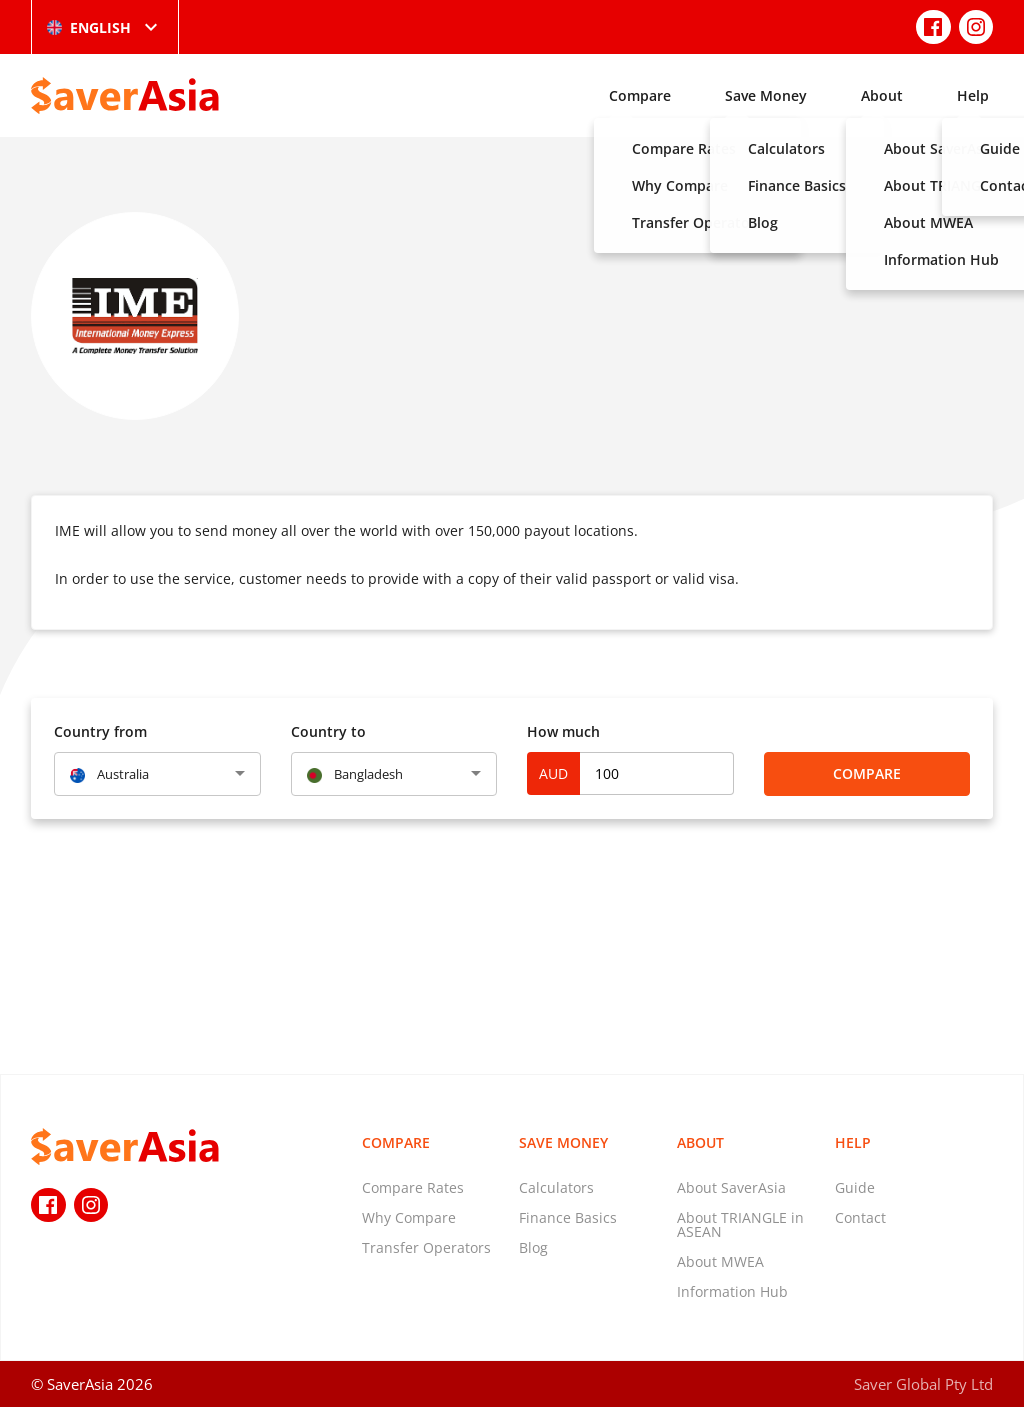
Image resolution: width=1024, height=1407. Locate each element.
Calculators (556, 1187)
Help (973, 95)
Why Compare (409, 1217)
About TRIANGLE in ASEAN (740, 1224)
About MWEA (720, 1261)
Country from (100, 731)
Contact (860, 1217)
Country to (328, 731)
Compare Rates (413, 1187)
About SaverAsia (731, 1187)
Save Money (766, 95)
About (882, 95)
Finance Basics (568, 1217)
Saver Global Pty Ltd (923, 1384)
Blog (533, 1247)
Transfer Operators (426, 1247)
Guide (855, 1187)
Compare (640, 95)
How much (563, 731)
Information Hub (732, 1291)
